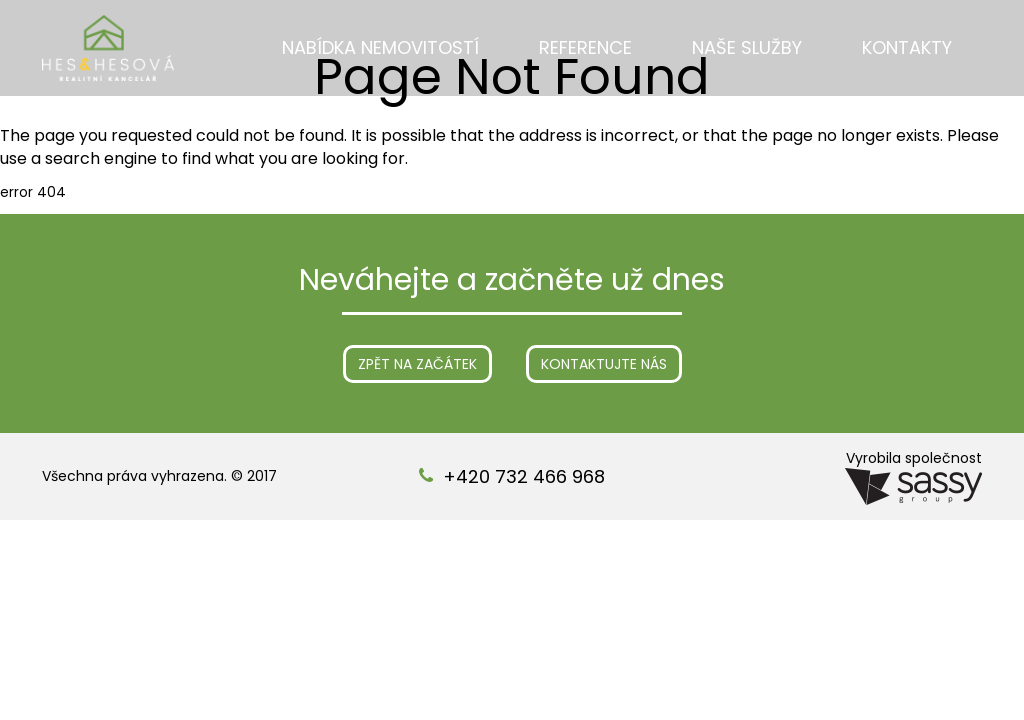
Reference (585, 47)
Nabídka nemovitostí (380, 47)
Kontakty (907, 47)
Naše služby (747, 47)
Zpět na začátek (417, 364)
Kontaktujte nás (604, 364)
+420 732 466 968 (524, 476)
